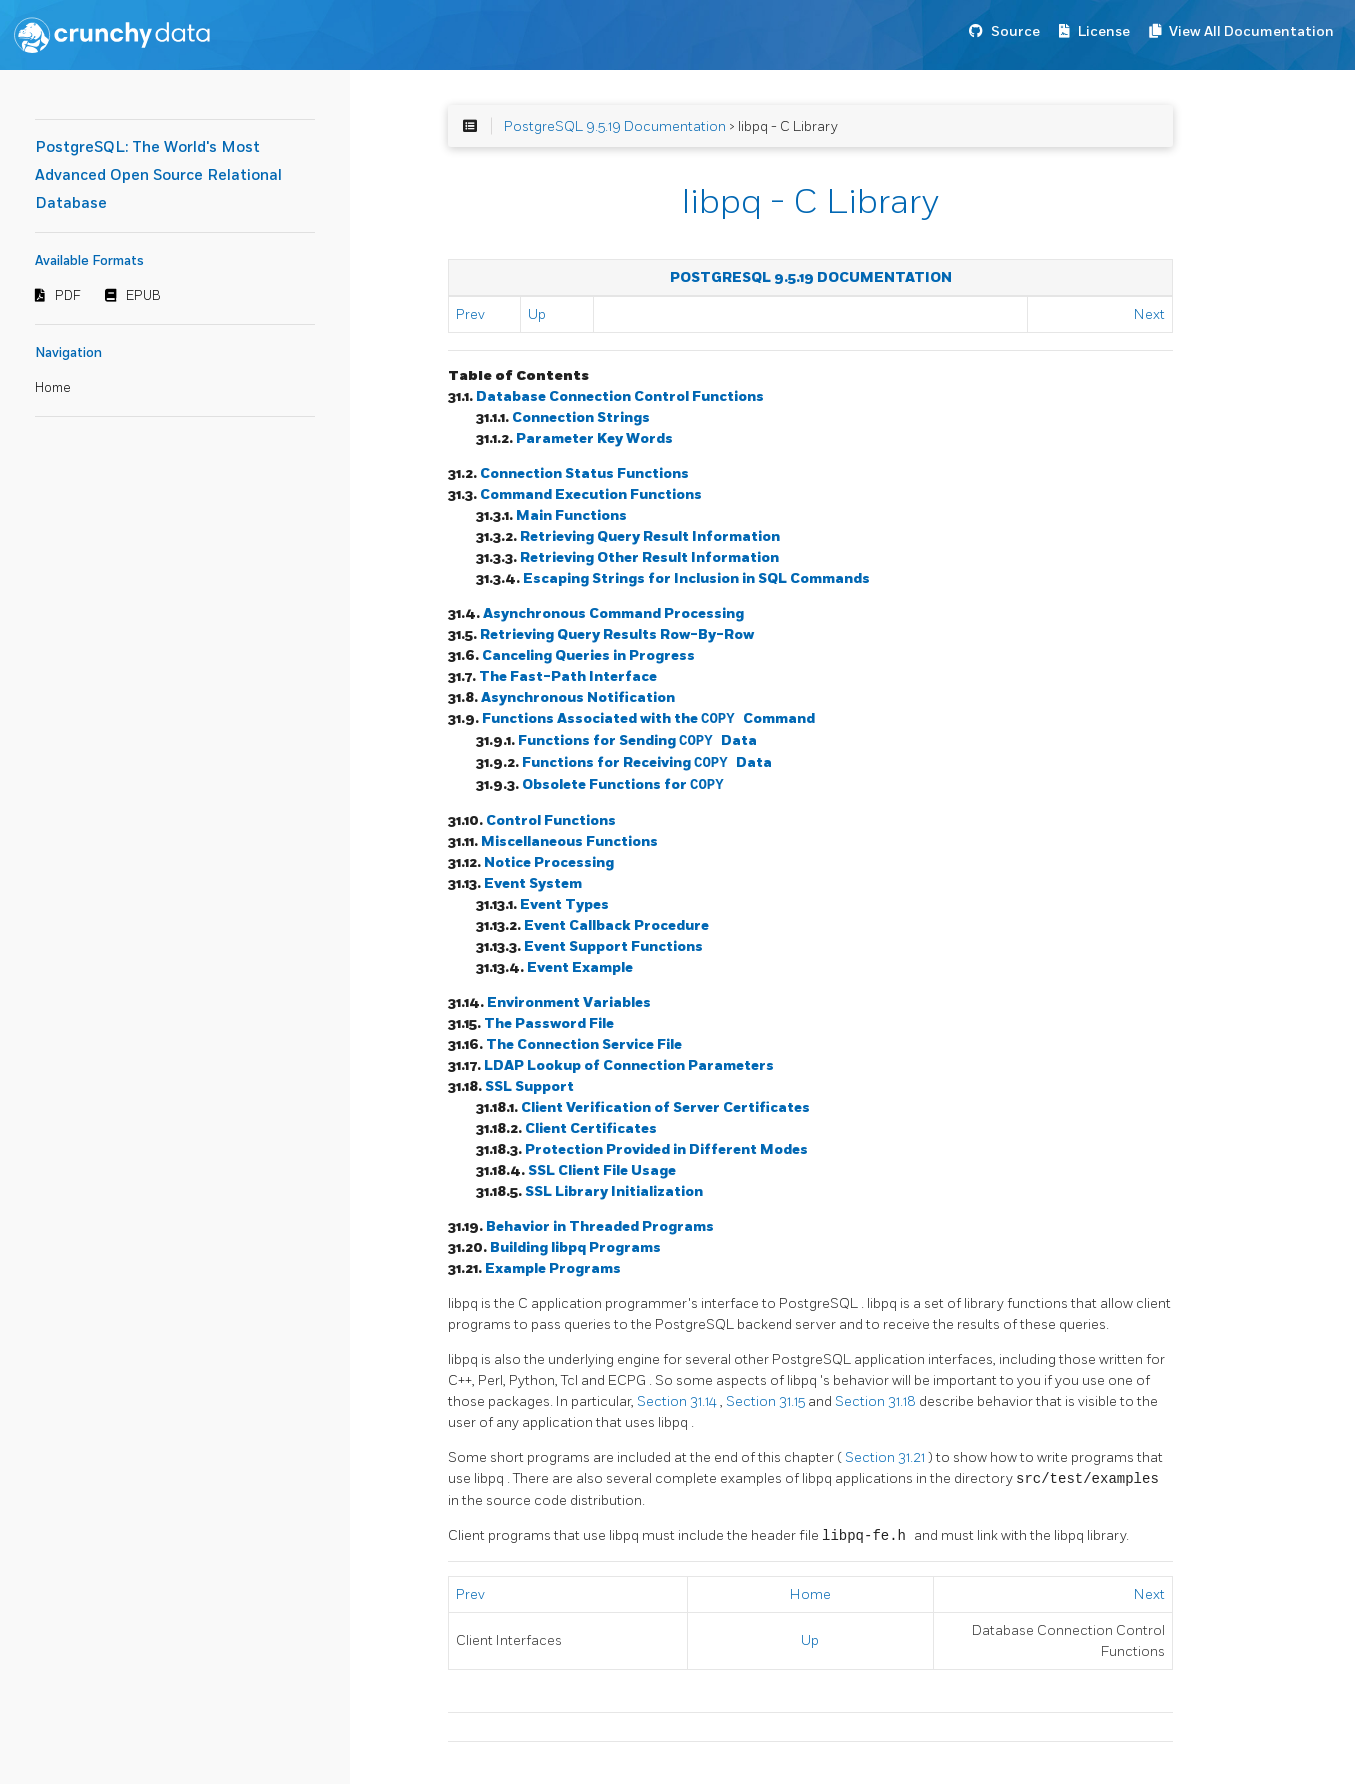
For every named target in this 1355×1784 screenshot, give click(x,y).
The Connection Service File (584, 1044)
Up (537, 314)
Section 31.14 (678, 1401)
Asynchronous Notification (578, 697)
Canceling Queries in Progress (588, 655)
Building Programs (575, 1247)
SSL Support (529, 1086)
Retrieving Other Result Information (649, 557)
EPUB (143, 296)
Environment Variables (569, 1002)
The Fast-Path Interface (568, 676)
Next (1149, 314)
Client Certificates (591, 1128)
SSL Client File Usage (602, 1170)
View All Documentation (1251, 31)
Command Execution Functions (591, 494)
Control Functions (551, 820)
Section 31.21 (886, 1457)
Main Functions (571, 515)
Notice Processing (549, 862)
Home (53, 388)
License (1104, 31)
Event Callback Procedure (616, 925)
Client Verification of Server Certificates (665, 1107)
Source (1015, 31)
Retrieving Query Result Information (650, 536)
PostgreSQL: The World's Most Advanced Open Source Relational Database (158, 175)
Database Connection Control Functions (620, 396)
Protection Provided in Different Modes (666, 1149)
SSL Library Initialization (614, 1191)
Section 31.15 (767, 1401)
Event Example (580, 967)
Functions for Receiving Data (647, 763)
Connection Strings (581, 417)
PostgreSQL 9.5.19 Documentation (615, 126)
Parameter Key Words (594, 438)
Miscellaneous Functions (569, 841)
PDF (68, 296)
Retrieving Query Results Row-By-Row (617, 634)
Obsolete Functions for (623, 785)
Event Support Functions (613, 946)
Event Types (564, 904)
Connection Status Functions (584, 473)
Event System (533, 883)
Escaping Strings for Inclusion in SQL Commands (696, 578)
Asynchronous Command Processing (613, 613)
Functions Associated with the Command (648, 719)
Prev (470, 314)
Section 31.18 (877, 1401)
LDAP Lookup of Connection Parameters (629, 1065)
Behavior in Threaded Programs (600, 1226)
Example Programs (553, 1268)
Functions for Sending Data (637, 741)
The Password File (549, 1023)
